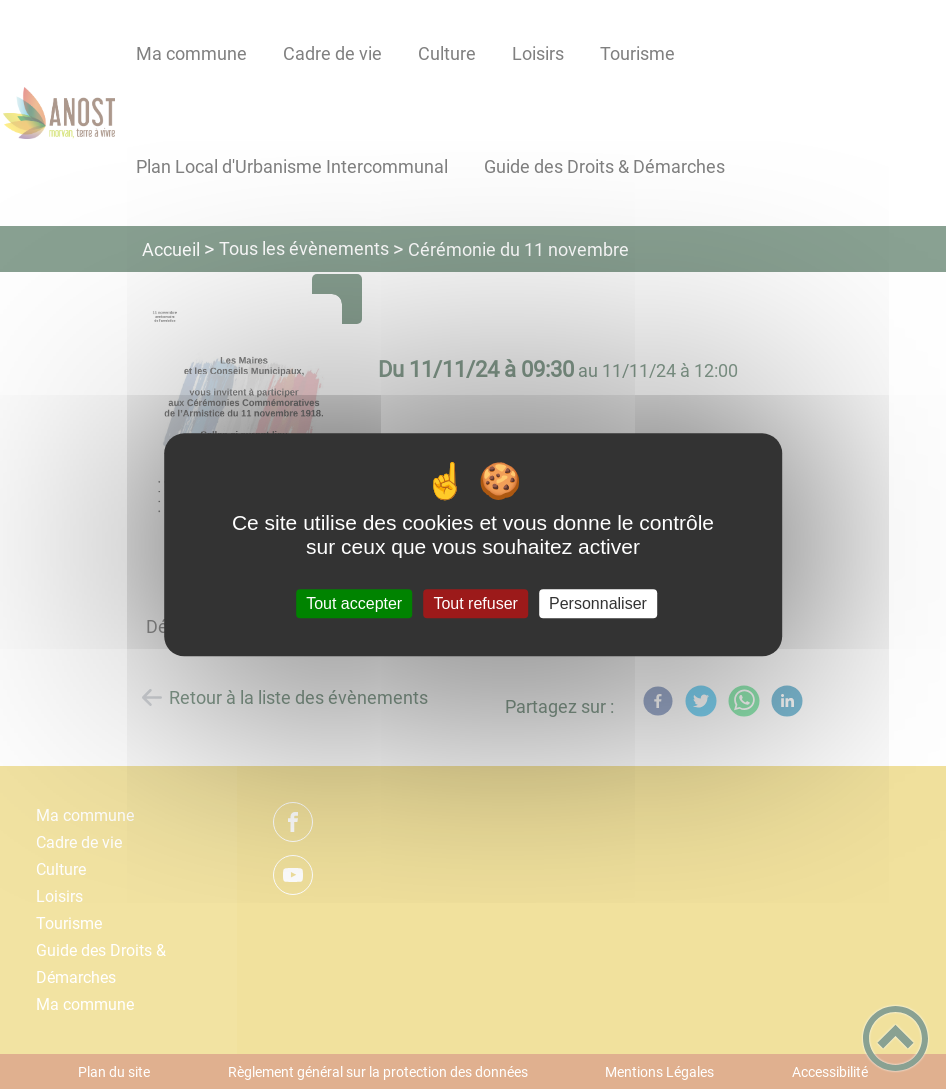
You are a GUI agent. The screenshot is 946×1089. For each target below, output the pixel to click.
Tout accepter (354, 603)
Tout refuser (475, 603)
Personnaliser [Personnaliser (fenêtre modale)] (598, 603)
